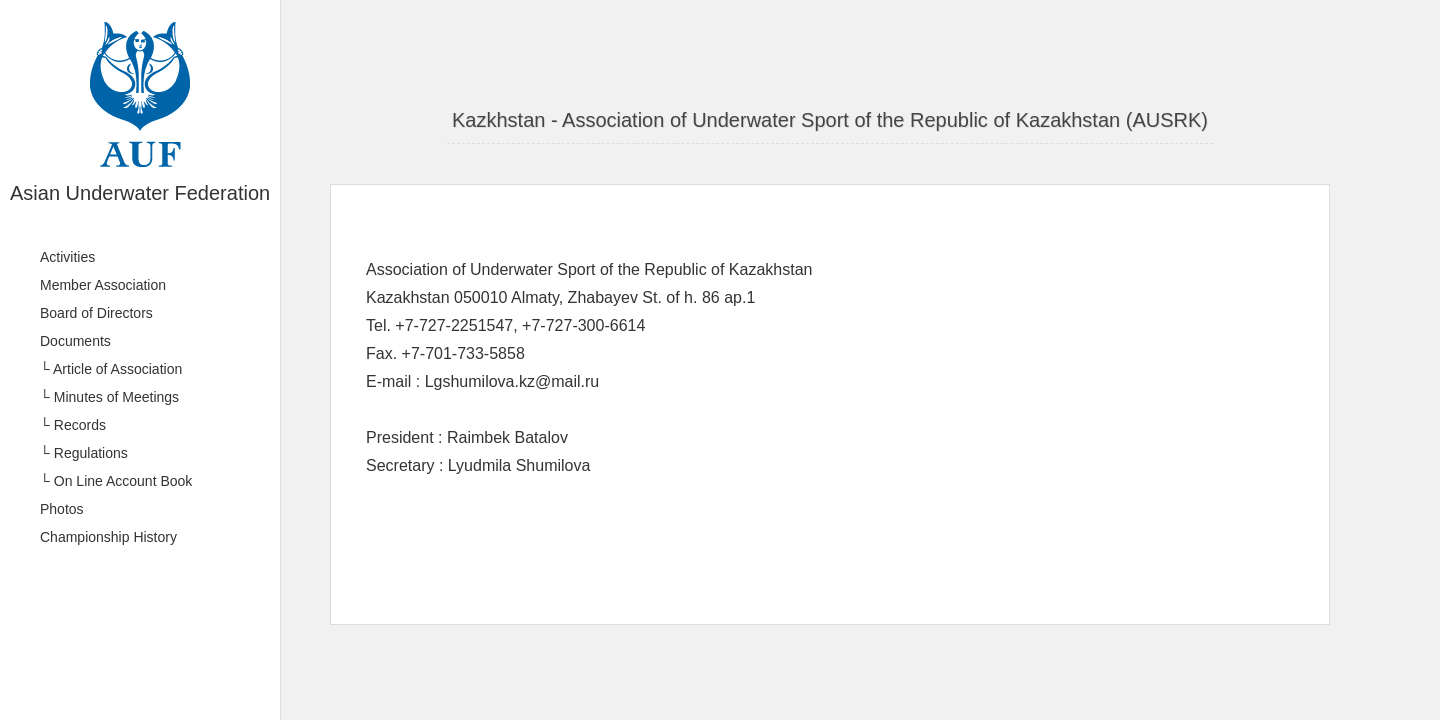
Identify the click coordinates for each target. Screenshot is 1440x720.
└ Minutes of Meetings (109, 397)
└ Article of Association (111, 369)
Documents (75, 341)
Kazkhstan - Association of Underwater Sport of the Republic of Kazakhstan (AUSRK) (830, 120)
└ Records (73, 425)
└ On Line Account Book (116, 481)
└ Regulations (84, 453)
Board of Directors (96, 313)
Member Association (103, 285)
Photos (62, 509)
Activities (67, 257)
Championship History (108, 537)
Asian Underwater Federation (140, 193)
